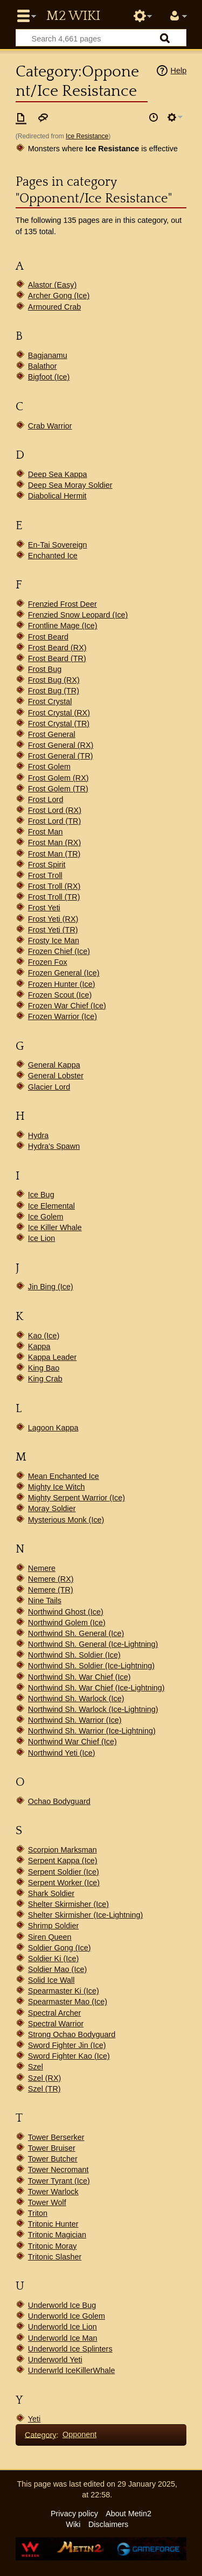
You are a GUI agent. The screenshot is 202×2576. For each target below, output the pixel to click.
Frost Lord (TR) (54, 821)
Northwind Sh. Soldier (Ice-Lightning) (91, 1665)
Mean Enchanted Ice (63, 1476)
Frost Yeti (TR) (53, 929)
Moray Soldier (52, 1508)
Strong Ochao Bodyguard (71, 2034)
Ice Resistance (87, 136)
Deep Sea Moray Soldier (70, 485)
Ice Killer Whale (55, 1227)
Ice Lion (41, 1238)
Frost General (51, 734)
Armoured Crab (54, 307)
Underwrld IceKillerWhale (71, 2370)
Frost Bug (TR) (53, 690)
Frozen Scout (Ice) (60, 995)
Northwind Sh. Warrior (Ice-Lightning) (92, 1730)
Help (179, 70)
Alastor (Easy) (52, 284)
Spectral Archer (54, 2013)
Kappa (39, 1346)
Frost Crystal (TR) (58, 723)
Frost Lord (46, 799)
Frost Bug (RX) (54, 680)
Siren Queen (50, 1937)
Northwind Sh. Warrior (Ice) (75, 1720)
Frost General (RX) (61, 745)
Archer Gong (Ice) (58, 295)
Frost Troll (45, 875)
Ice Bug (41, 1194)
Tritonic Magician (57, 2234)
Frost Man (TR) (54, 854)
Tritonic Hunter (53, 2224)
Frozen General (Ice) (64, 972)
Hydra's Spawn (54, 1146)
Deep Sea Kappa (57, 474)
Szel (35, 2066)
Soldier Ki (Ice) (53, 1958)
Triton (37, 2213)
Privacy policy (74, 2513)
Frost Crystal (50, 701)
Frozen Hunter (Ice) (61, 984)
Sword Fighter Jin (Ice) (67, 2045)
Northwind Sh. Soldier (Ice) (74, 1655)
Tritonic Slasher (54, 2256)
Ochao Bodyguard (59, 1801)
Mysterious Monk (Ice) (66, 1519)
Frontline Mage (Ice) (62, 625)
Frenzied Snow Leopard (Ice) (78, 614)
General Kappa (54, 1065)
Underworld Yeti (55, 2359)
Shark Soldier (51, 1893)
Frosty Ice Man (53, 940)
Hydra (38, 1135)
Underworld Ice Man (62, 2338)
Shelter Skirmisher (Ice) (68, 1904)
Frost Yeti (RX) (53, 919)
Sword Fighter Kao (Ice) (69, 2056)
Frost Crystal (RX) (59, 712)
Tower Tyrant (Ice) (59, 2181)
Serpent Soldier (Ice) (63, 1872)
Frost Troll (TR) (54, 897)
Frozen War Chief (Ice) (67, 1005)
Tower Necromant (58, 2169)
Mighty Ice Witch (56, 1487)
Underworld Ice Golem (66, 2316)
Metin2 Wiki (73, 16)
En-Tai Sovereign (57, 545)
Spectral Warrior (55, 2023)
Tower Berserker (56, 2137)
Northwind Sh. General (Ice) (76, 1633)
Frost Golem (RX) (58, 778)
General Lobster (55, 1075)
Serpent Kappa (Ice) (62, 1860)
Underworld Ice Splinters (70, 2349)
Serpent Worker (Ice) (64, 1882)
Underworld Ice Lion (62, 2326)
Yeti (34, 2418)
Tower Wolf (47, 2202)
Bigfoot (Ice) (49, 377)
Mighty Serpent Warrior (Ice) (76, 1497)
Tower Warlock (53, 2191)
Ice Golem (46, 1216)
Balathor (42, 366)
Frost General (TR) (60, 756)
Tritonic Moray (52, 2246)
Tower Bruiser (51, 2148)
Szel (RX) (44, 2078)
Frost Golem (49, 766)
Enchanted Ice (53, 555)
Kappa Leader (52, 1357)
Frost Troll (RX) (54, 886)
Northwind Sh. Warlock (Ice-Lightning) (93, 1709)
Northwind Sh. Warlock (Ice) (76, 1698)
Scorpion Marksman (62, 1849)
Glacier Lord (49, 1087)
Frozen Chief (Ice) (59, 951)
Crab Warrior (50, 426)
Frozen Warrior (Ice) (62, 1016)
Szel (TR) (44, 2088)
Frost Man (45, 831)
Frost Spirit (47, 864)
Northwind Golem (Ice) (67, 1622)
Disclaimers (108, 2524)
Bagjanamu (47, 355)
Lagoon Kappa (53, 1427)
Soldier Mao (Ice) (57, 1969)
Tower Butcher (53, 2158)
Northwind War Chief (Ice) (72, 1741)
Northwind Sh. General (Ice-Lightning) (93, 1644)
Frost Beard (48, 637)
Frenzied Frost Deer (62, 604)
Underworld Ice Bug (62, 2305)
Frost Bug (44, 669)
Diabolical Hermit (57, 496)
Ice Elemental (51, 1206)
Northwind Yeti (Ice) (61, 1753)
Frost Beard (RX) (57, 647)
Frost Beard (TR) (57, 658)
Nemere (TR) (50, 1589)
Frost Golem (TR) (58, 788)
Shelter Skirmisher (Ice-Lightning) (85, 1915)
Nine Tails (44, 1600)
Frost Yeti (44, 907)
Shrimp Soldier (53, 1925)
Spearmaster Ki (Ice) (63, 1991)
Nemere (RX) (51, 1579)
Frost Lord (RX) (54, 810)
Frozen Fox (47, 962)
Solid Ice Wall (51, 1980)
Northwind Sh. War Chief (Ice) (79, 1677)
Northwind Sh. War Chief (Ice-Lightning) (96, 1687)
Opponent (79, 2434)
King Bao (43, 1368)
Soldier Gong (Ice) (59, 1947)
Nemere (41, 1568)
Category (40, 2434)
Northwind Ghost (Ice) (65, 1612)
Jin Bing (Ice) (50, 1286)
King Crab (45, 1378)
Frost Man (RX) (54, 842)
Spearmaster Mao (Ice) (67, 2001)
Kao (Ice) (43, 1335)
